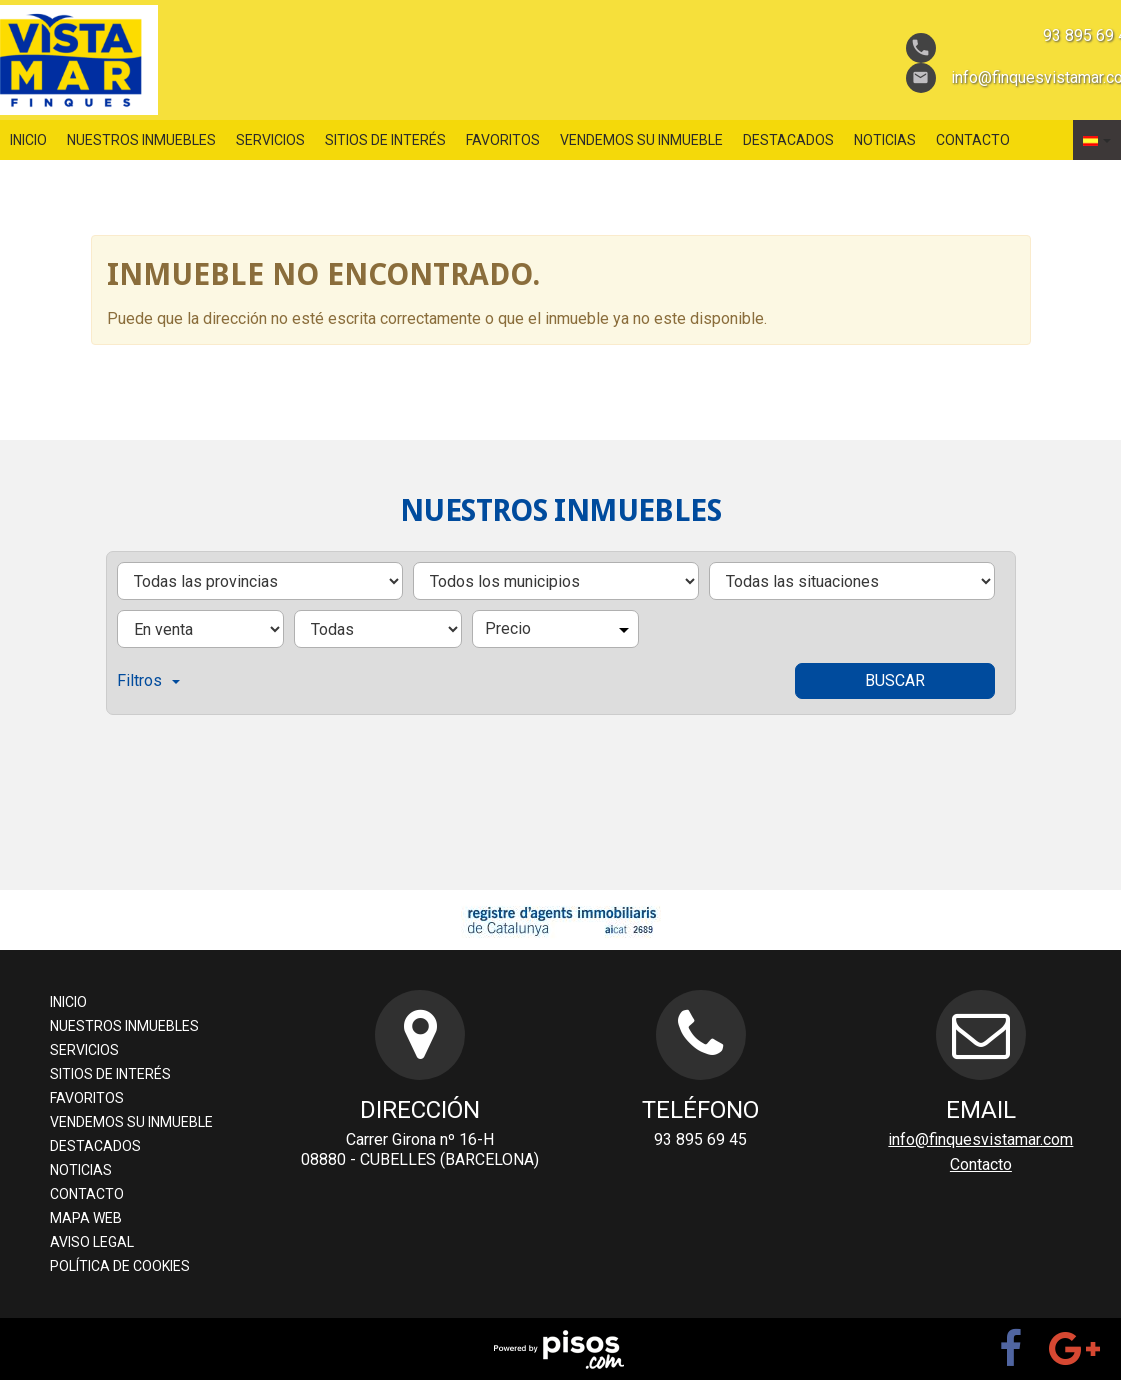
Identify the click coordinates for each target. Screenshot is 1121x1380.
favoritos (503, 140)
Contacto (973, 140)
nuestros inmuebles (141, 140)
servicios (270, 140)
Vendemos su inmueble (641, 140)
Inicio (28, 140)
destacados (788, 140)
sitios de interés (385, 140)
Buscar (895, 680)
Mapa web (86, 1218)
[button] (1097, 140)
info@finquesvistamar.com (980, 1139)
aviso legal (92, 1242)
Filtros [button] (148, 680)
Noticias (885, 140)
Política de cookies (120, 1266)
